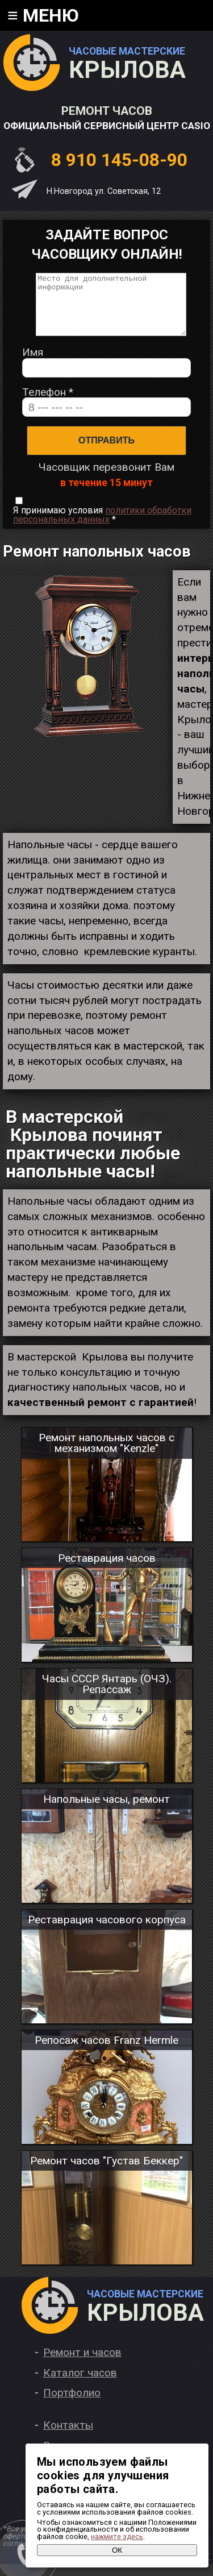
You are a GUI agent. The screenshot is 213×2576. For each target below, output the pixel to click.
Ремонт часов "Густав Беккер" (106, 2172)
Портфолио (72, 2404)
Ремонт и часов (82, 2364)
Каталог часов (80, 2384)
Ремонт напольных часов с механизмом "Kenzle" (106, 1455)
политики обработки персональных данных (102, 527)
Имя (32, 364)
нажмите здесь (117, 2536)
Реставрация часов (107, 1570)
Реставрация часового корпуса (107, 1931)
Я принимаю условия (102, 527)
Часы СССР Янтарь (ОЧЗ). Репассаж (107, 1696)
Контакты (68, 2437)
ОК (117, 2550)
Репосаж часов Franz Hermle (106, 2052)
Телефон (47, 404)
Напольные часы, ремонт (106, 1811)
